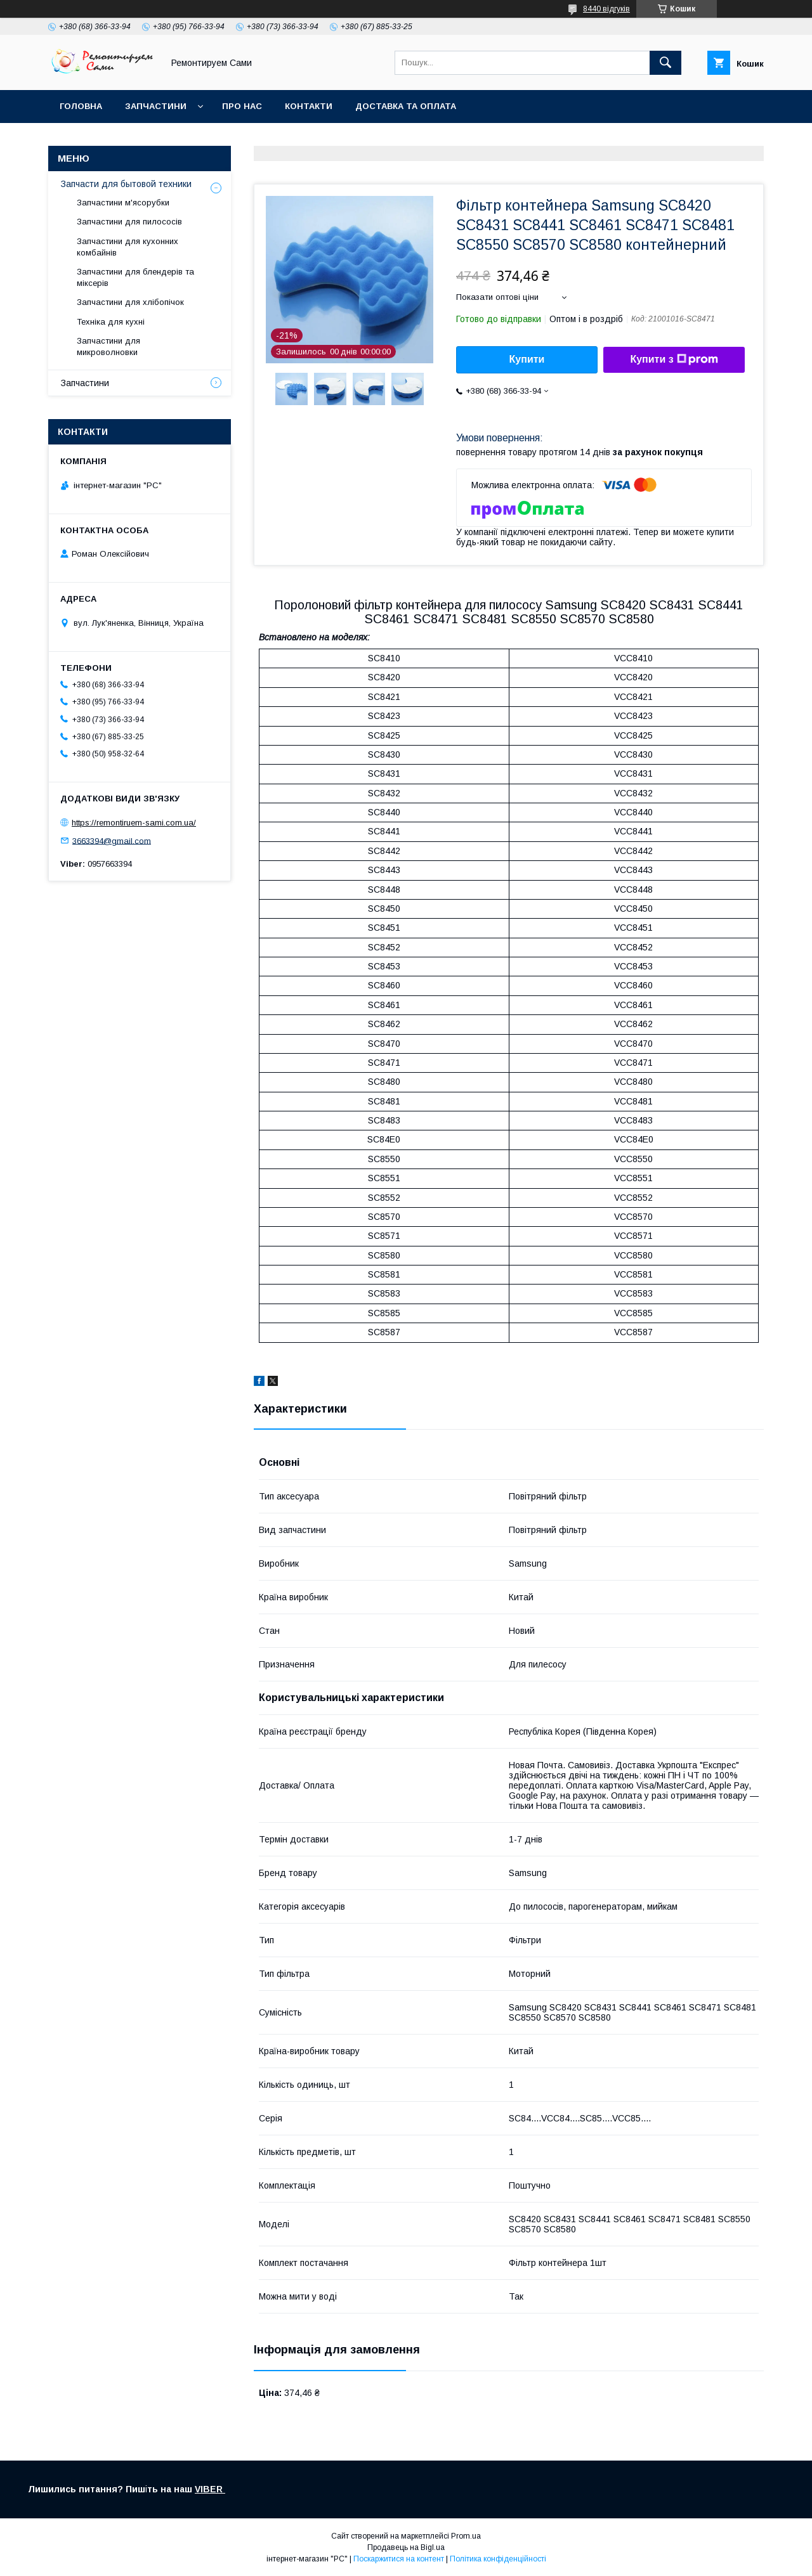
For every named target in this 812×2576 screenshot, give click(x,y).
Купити (527, 359)
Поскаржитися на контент (398, 2558)
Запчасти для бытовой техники (126, 184)
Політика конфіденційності (498, 2558)
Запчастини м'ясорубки (123, 202)
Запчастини (156, 106)
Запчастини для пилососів (129, 221)
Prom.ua (466, 2536)
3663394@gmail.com (111, 840)
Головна (81, 106)
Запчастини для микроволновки (108, 346)
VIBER (210, 2489)
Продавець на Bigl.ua (406, 2547)
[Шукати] (665, 63)
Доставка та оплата (405, 106)
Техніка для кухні (111, 322)
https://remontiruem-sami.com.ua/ (134, 822)
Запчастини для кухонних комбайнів (127, 246)
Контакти (308, 106)
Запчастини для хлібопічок (130, 302)
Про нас (242, 106)
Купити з (673, 359)
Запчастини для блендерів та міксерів (135, 277)
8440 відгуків (606, 8)
